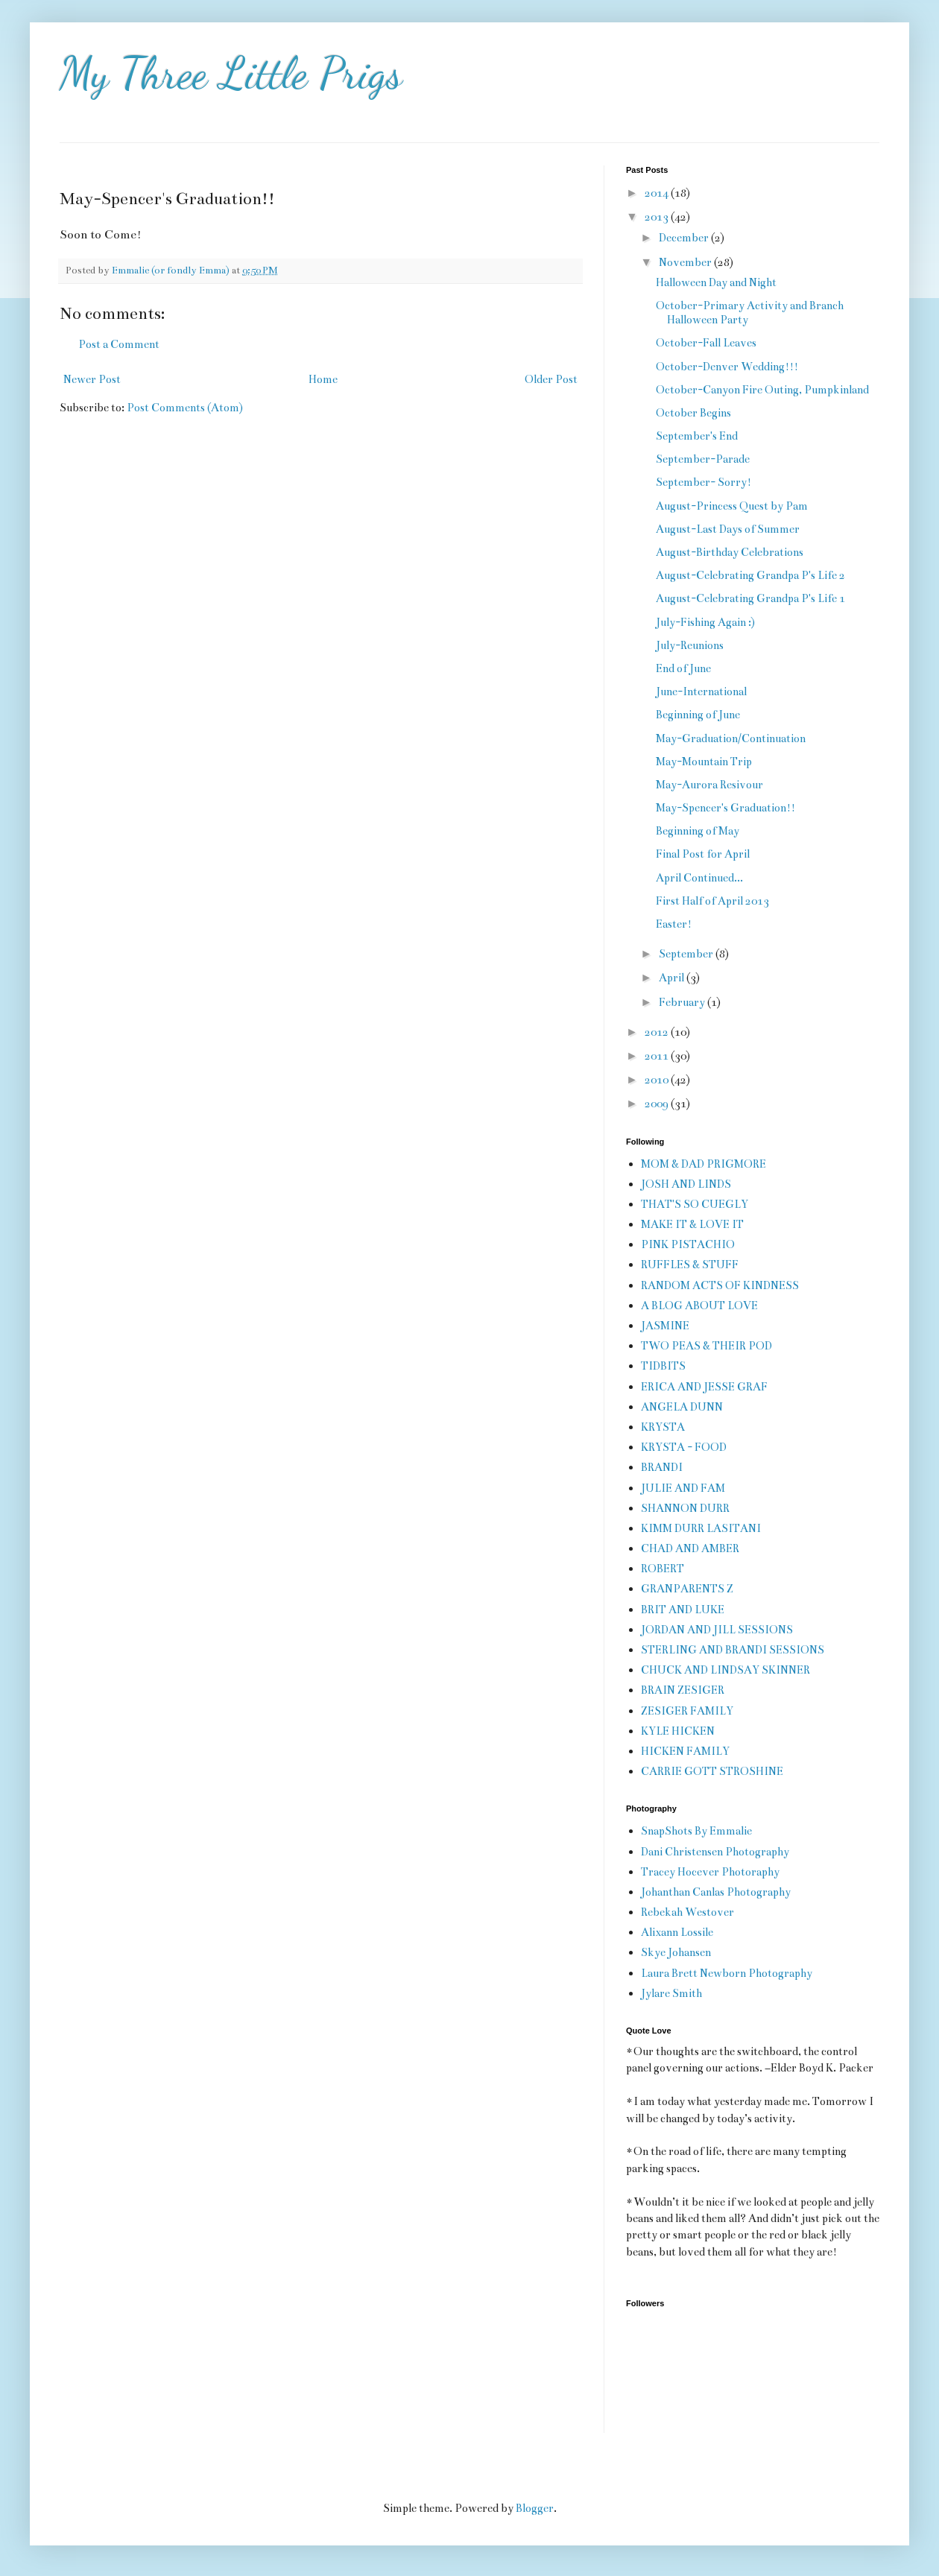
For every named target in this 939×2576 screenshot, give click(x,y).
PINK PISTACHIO (688, 1244)
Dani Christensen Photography (715, 1851)
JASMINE (665, 1325)
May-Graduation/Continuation (731, 738)
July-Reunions (690, 645)
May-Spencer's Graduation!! (725, 807)
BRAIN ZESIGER (682, 1690)
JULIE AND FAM (683, 1488)
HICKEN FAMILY (685, 1751)
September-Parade (703, 459)
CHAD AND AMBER (690, 1548)
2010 (658, 1079)
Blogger (535, 2508)
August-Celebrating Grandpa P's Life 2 (750, 575)
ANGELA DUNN (682, 1407)
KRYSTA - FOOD (684, 1447)
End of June (683, 668)
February (683, 1002)
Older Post (551, 379)
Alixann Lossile (677, 1932)
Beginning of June (698, 714)
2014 (658, 193)
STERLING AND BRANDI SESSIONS (732, 1649)
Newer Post (92, 379)
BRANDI (662, 1467)
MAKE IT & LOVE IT (692, 1224)
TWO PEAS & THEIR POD (706, 1345)
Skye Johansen (676, 1952)
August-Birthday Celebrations (729, 552)
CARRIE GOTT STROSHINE (712, 1771)
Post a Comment (118, 344)
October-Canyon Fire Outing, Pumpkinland (762, 389)
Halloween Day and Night (716, 282)
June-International (701, 691)
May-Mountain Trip (704, 761)
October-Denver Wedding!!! (727, 366)
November (686, 262)
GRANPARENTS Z (687, 1588)
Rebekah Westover (687, 1912)
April (672, 977)
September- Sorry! (703, 482)
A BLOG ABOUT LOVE (699, 1305)
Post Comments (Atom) (185, 407)
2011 (658, 1056)
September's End (697, 436)
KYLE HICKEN (678, 1731)
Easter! (674, 924)
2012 (658, 1032)
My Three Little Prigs (231, 73)
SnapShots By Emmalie (696, 1831)
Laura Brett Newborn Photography (726, 1973)
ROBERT (662, 1568)
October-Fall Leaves (706, 342)
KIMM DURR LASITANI (701, 1528)
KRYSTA (663, 1427)
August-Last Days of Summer (728, 529)
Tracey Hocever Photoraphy (710, 1872)
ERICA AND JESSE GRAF (704, 1386)
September (687, 954)
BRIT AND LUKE (682, 1609)
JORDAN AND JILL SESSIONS (717, 1629)
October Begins (693, 413)
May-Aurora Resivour (709, 784)
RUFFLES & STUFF (690, 1264)
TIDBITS (663, 1366)
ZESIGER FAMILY (687, 1711)
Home (323, 379)
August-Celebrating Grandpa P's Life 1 (750, 598)
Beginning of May (697, 831)
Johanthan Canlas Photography (716, 1892)
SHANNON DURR (685, 1508)
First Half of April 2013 (712, 901)
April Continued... (699, 877)
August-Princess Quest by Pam (732, 506)
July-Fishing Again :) (705, 622)
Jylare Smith (671, 1993)
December (685, 237)
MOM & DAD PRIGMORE (703, 1164)
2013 (658, 217)
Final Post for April (703, 854)
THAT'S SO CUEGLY (694, 1204)
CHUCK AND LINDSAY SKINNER (725, 1670)
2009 (658, 1103)
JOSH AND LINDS (686, 1184)
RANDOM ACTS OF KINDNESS (720, 1285)
